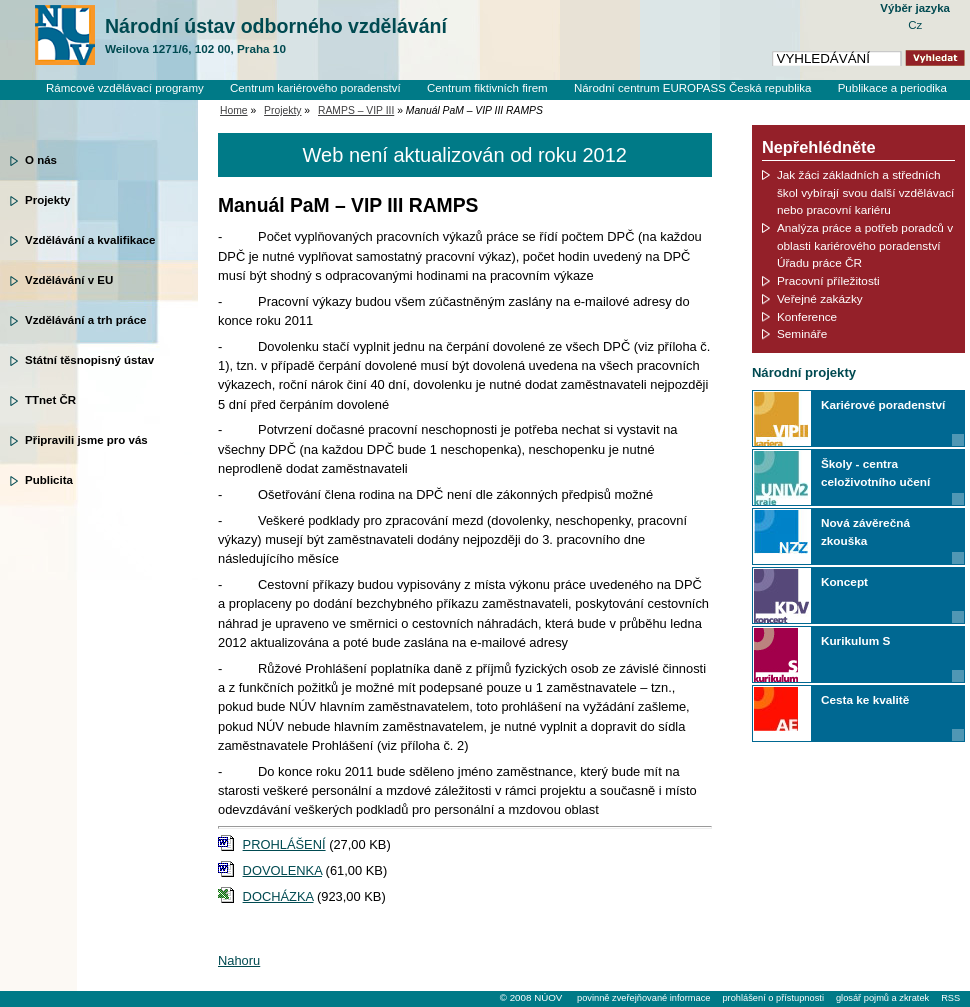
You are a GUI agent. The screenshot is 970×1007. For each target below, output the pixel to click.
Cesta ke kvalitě (865, 699)
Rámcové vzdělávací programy (125, 88)
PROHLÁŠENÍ (284, 844)
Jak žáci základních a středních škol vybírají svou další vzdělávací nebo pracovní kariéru (865, 192)
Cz (915, 25)
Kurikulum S (855, 640)
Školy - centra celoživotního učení (875, 472)
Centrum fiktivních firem (487, 88)
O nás (41, 160)
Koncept (844, 581)
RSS (950, 998)
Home (234, 110)
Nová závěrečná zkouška (865, 531)
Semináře (802, 333)
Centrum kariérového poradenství (315, 88)
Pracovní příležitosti (828, 280)
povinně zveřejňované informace (643, 998)
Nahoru (239, 960)
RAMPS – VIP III (356, 110)
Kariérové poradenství (883, 404)
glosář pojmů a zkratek (882, 998)
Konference (807, 316)
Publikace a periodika (892, 88)
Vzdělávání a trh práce (85, 320)
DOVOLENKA (282, 870)
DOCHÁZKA (278, 896)
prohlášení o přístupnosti (772, 998)
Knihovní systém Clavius (884, 105)
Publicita (49, 480)
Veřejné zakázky (820, 298)
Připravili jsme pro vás (86, 440)
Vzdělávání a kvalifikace (90, 240)
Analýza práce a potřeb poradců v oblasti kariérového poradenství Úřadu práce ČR (865, 245)
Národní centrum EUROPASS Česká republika (693, 88)
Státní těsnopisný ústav (89, 360)
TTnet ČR (50, 400)
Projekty (47, 200)
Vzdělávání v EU (69, 280)
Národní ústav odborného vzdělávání (276, 36)
